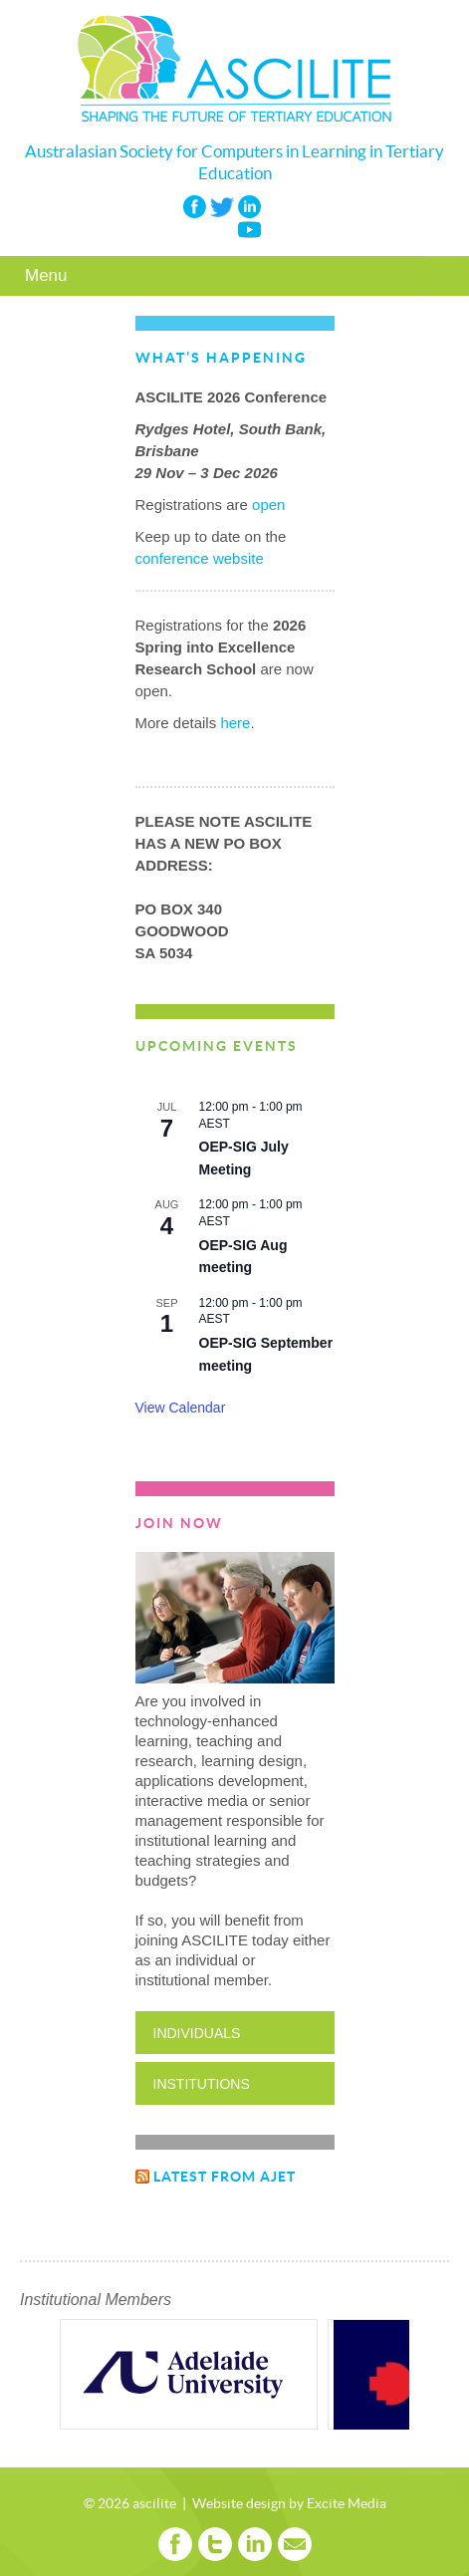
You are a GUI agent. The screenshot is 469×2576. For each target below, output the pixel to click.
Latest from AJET (224, 2177)
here (235, 722)
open (268, 504)
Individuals (197, 2033)
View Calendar (180, 1408)
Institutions (201, 2084)
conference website (199, 558)
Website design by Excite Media (289, 2504)
